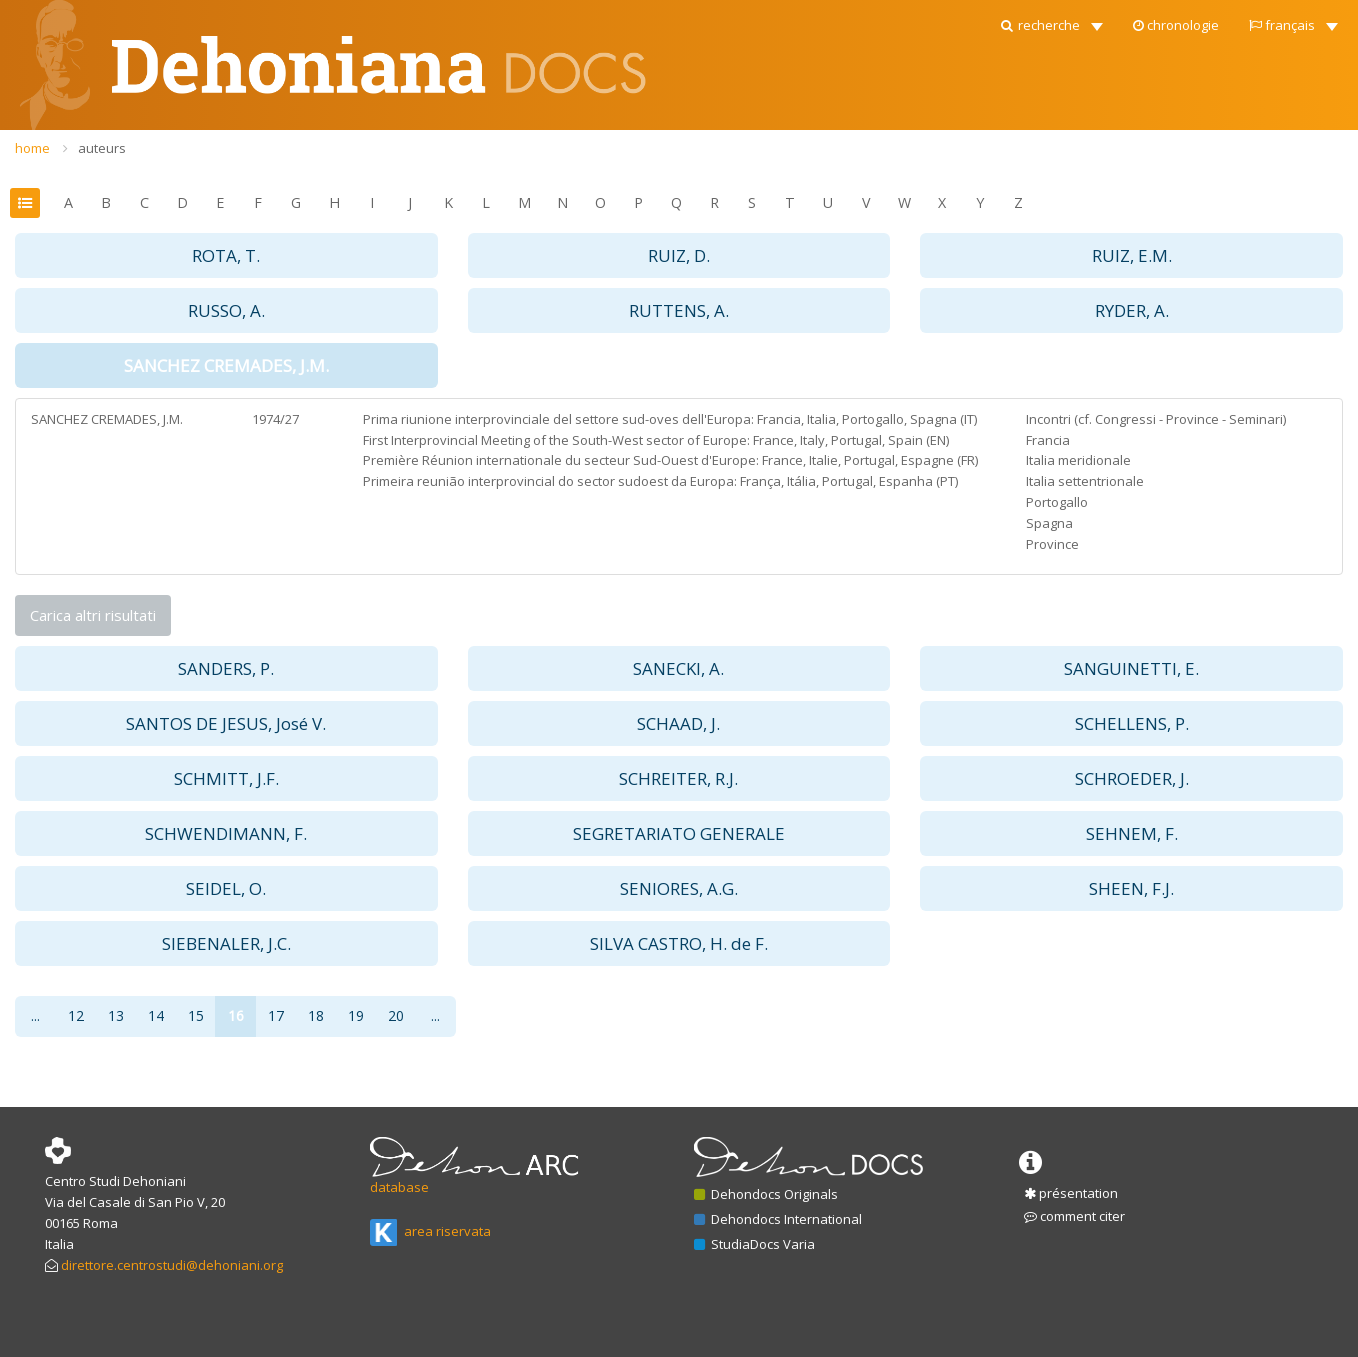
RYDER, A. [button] (1132, 310)
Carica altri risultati (93, 615)
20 (396, 1015)
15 (196, 1015)
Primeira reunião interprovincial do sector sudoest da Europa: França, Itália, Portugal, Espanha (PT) (660, 481)
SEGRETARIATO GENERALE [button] (679, 833)
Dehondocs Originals (766, 1194)
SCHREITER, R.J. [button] (678, 778)
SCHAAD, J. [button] (678, 723)
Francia (1048, 440)
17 (276, 1015)
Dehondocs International (778, 1219)
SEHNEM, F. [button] (1132, 833)
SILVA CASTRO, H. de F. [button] (679, 943)
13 (116, 1015)
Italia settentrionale (1085, 481)
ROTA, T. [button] (226, 255)
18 (316, 1015)
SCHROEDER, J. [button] (1132, 778)
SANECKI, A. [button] (678, 668)
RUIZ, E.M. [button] (1132, 255)
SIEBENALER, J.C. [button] (226, 943)
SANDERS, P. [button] (226, 668)
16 (236, 1015)
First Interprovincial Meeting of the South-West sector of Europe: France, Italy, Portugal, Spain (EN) (656, 440)
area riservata (430, 1231)
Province (1052, 544)
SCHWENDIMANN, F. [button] (226, 833)
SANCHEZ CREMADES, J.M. (107, 419)
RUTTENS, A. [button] (679, 310)
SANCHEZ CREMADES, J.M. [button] (226, 365)
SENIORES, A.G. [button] (679, 888)
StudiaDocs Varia (754, 1244)
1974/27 (275, 419)
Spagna (1049, 523)
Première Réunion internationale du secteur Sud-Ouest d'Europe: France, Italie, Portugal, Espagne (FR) (670, 460)
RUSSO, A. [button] (226, 310)
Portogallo (1057, 502)
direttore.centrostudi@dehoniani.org (172, 1265)
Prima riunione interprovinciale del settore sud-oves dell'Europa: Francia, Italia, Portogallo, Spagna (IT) (670, 419)
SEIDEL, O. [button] (226, 888)
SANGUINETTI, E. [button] (1131, 668)
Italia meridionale (1078, 460)
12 (76, 1015)
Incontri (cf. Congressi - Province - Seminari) (1156, 419)
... (35, 1015)
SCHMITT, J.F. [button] (226, 778)
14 (156, 1015)
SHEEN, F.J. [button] (1131, 888)
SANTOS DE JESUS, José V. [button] (226, 723)
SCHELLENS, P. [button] (1132, 723)
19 (356, 1015)
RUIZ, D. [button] (679, 255)
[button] (1050, 20)
